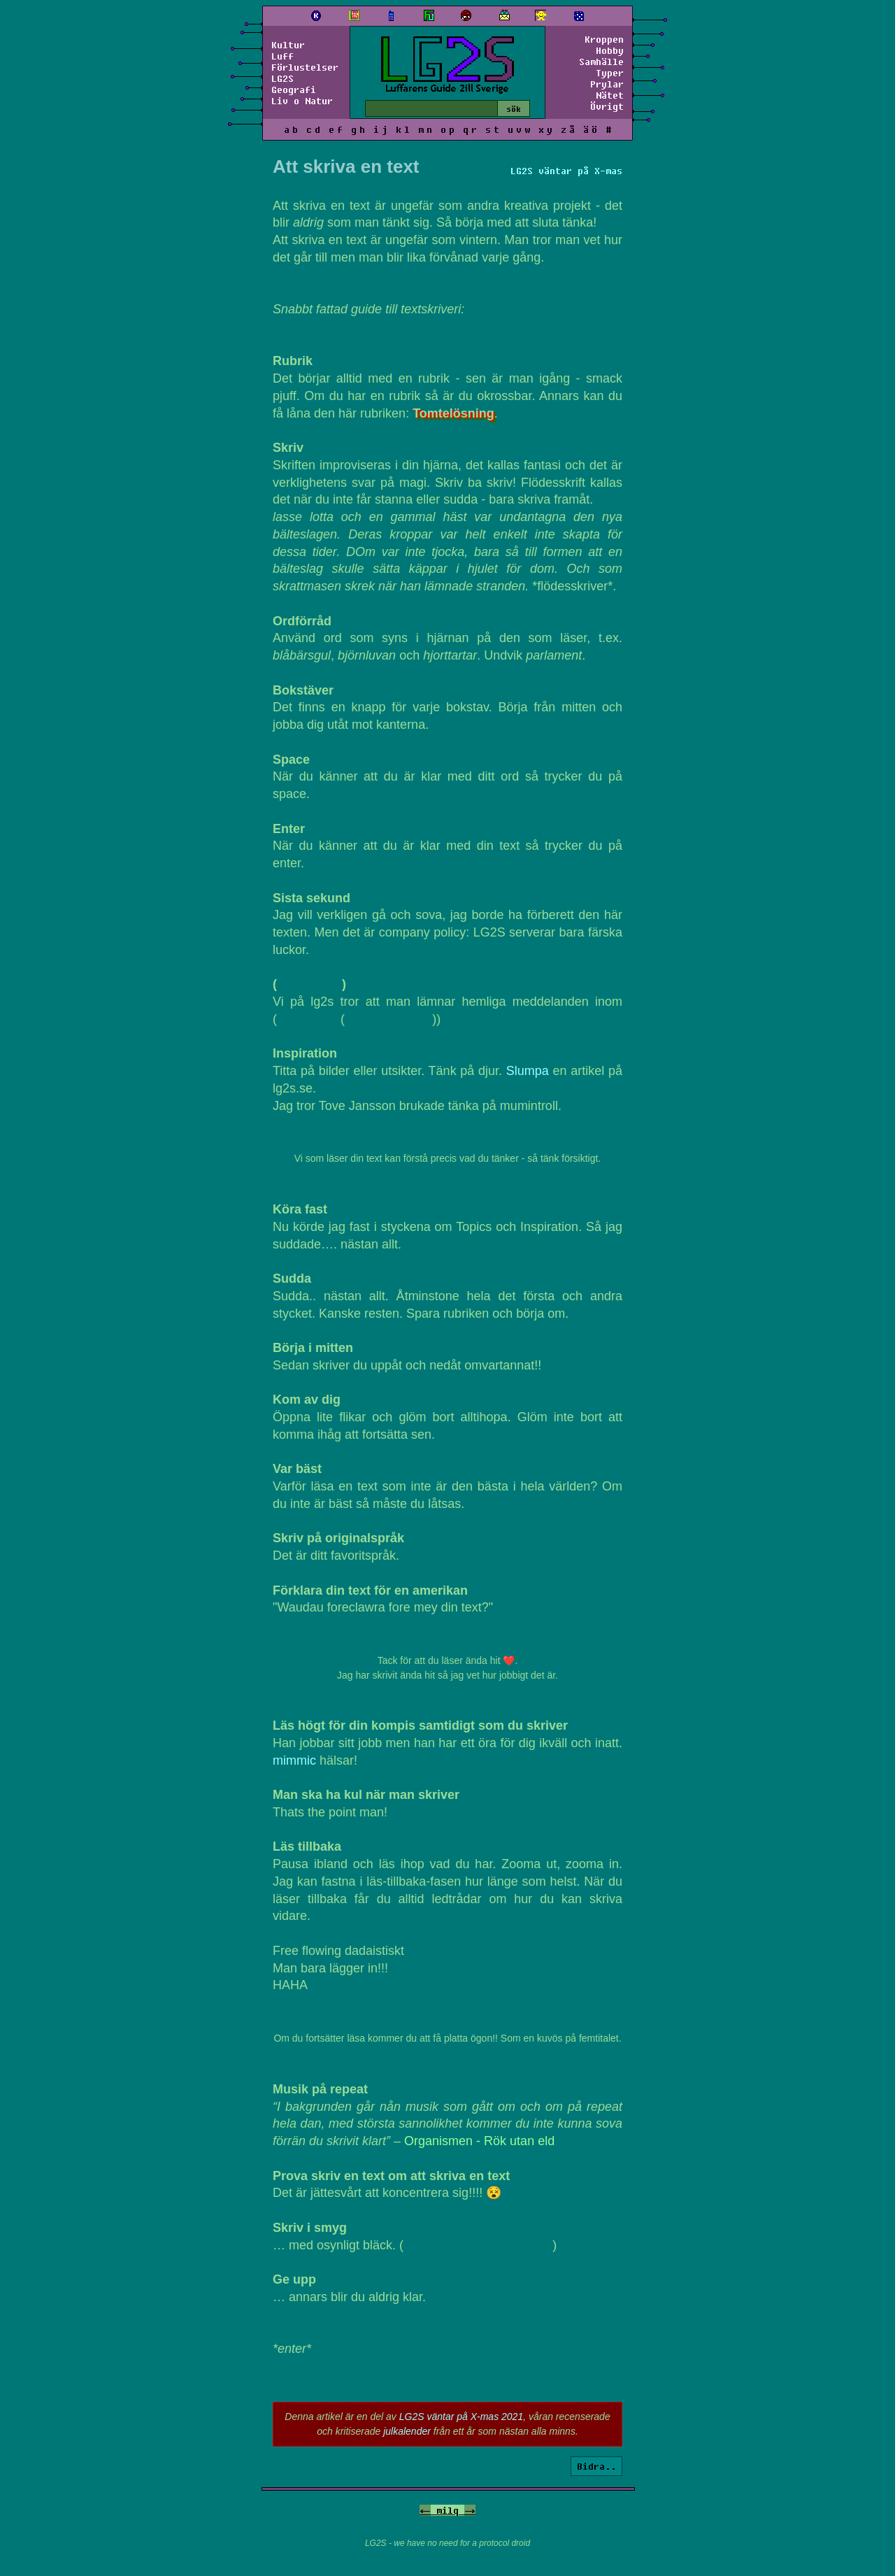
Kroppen (604, 39)
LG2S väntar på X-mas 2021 (461, 2416)
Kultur (288, 44)
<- (425, 2510)
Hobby (610, 50)
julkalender (407, 2431)
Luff (282, 56)
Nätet (610, 95)
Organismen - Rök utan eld (479, 2141)
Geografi (293, 89)
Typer (610, 72)
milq (447, 2510)
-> (469, 2510)
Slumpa (527, 1071)
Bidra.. (596, 2466)
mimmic (294, 1760)
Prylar (607, 84)
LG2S (282, 78)
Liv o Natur (302, 100)
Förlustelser (304, 67)
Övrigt (607, 106)
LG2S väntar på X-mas (566, 170)
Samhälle (601, 61)
